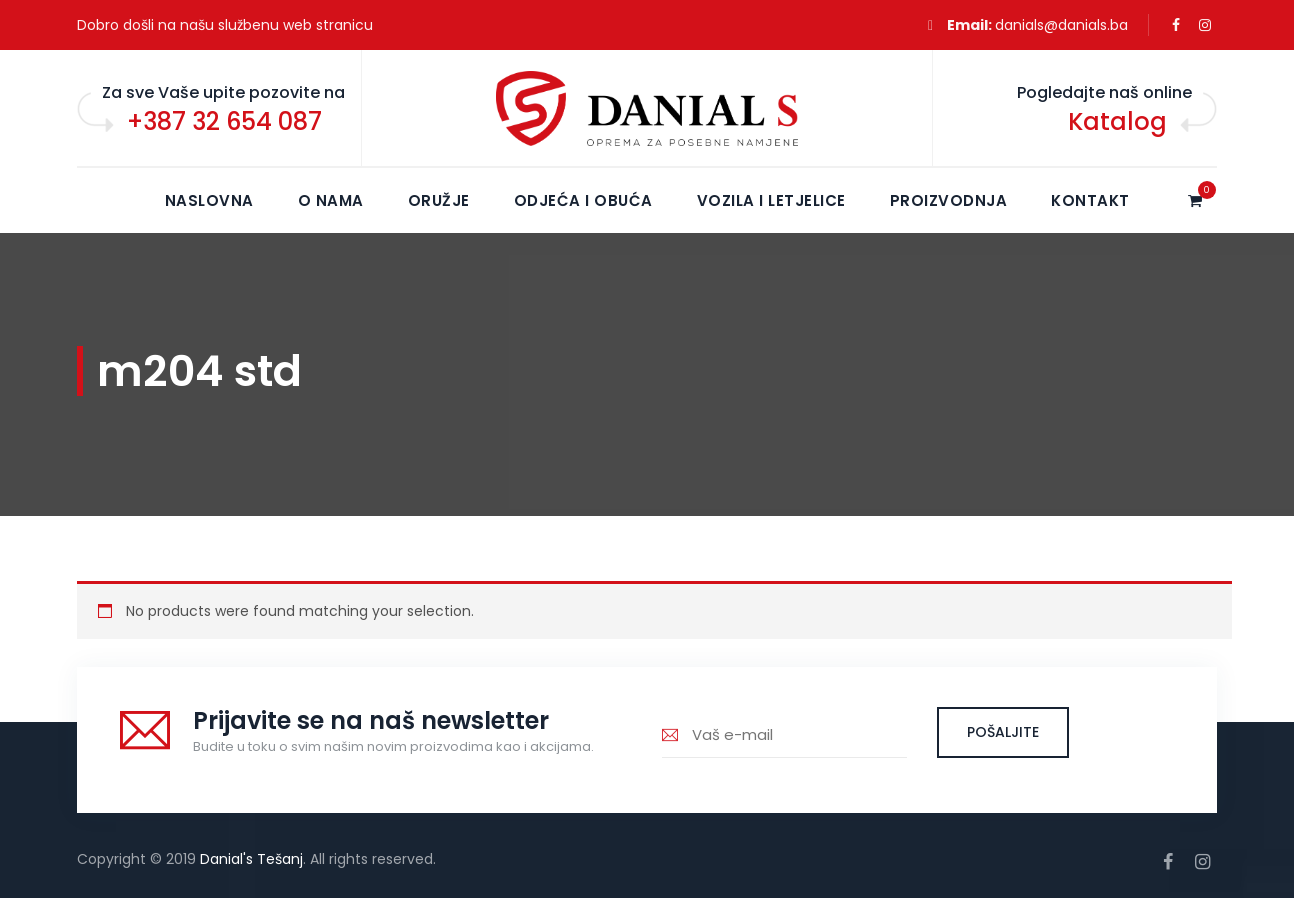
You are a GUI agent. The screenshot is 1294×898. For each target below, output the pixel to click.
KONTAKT (1090, 200)
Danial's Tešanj (251, 859)
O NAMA (331, 200)
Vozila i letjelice (771, 200)
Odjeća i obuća (583, 200)
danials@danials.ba (1061, 25)
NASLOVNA (209, 200)
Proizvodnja (949, 200)
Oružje (439, 200)
